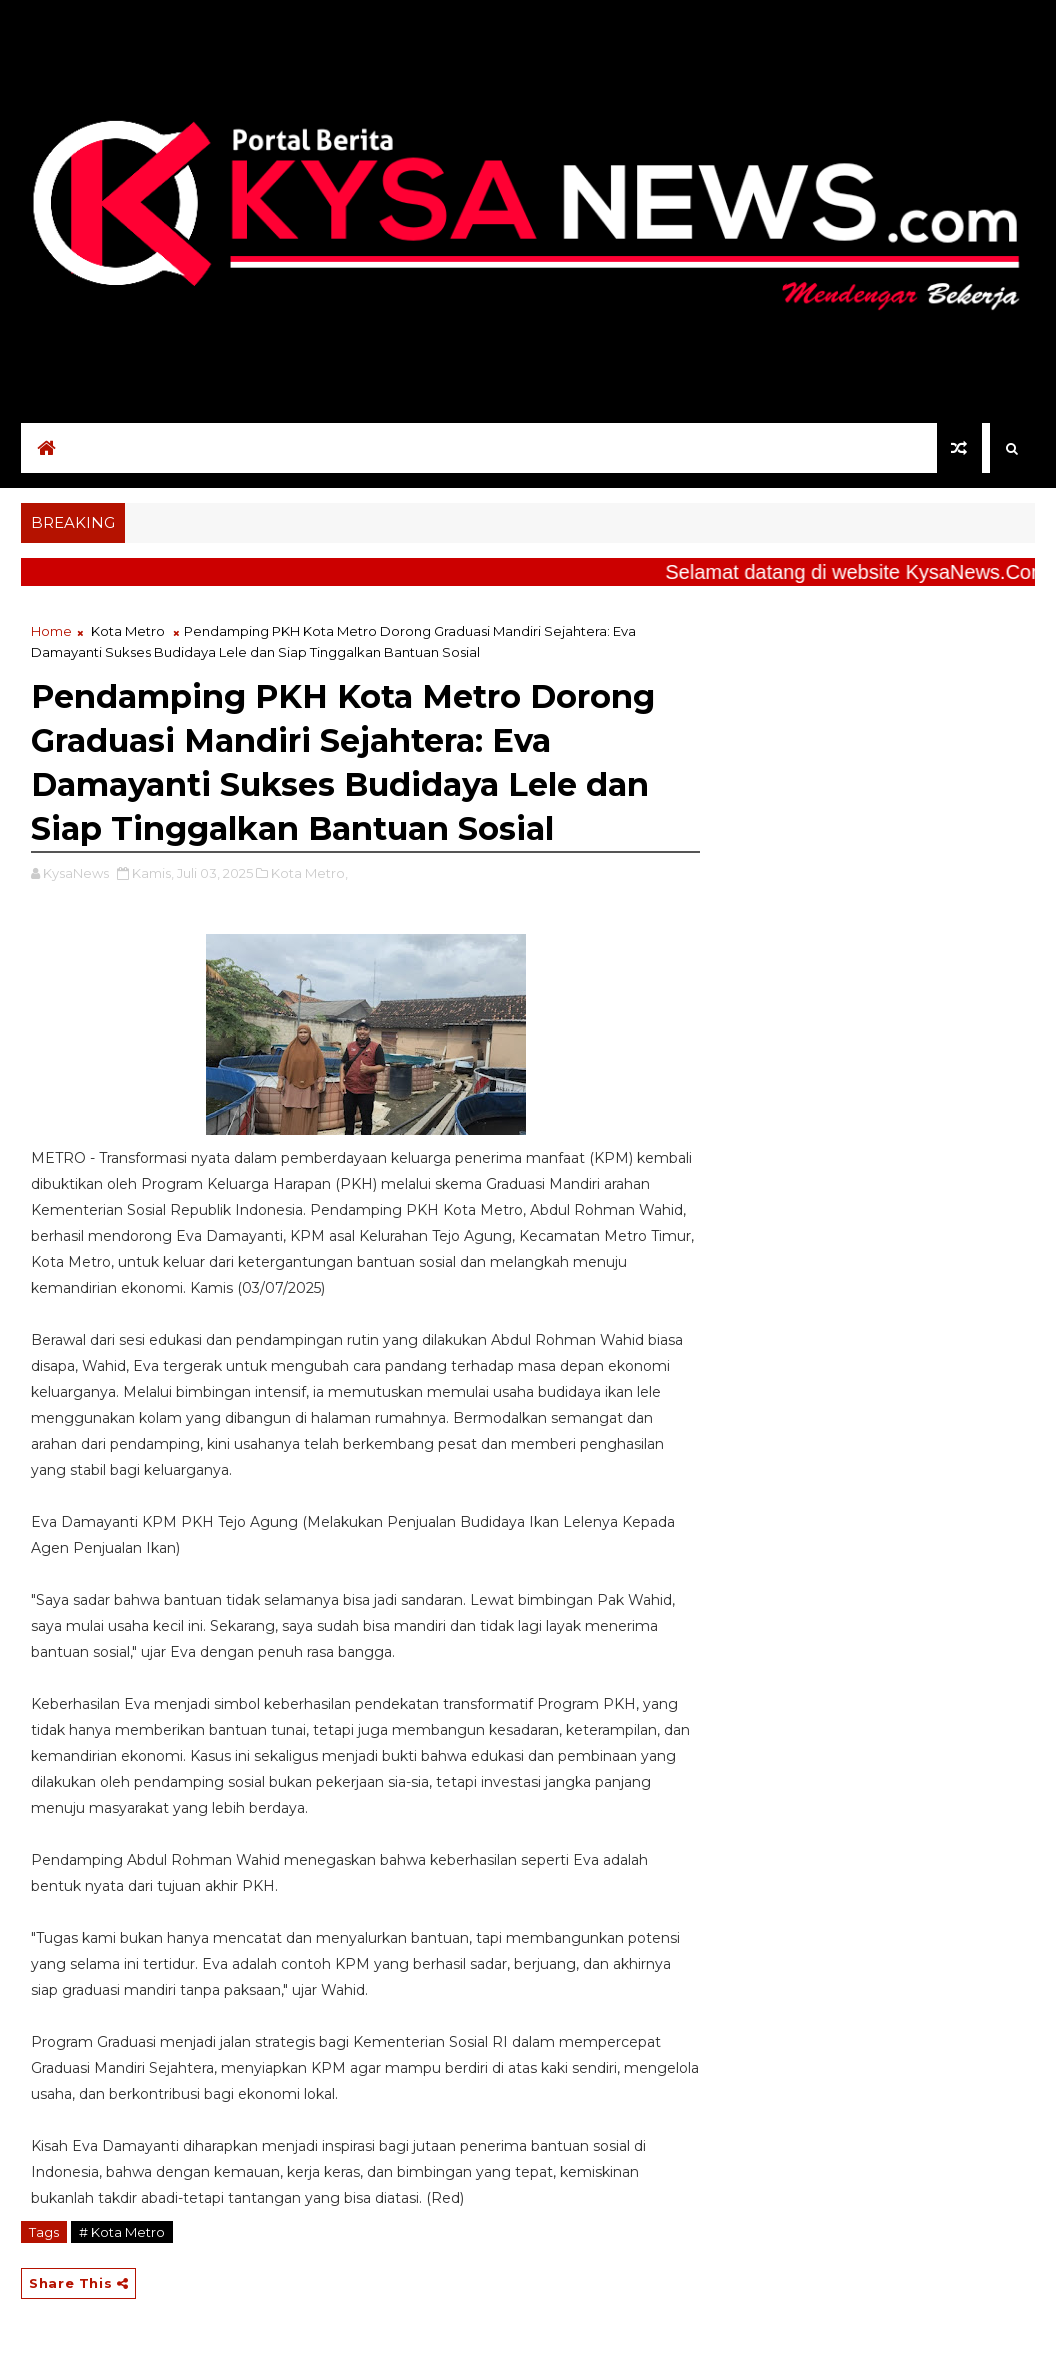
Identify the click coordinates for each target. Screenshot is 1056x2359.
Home (51, 631)
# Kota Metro (122, 2232)
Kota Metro (128, 631)
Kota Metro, (309, 873)
